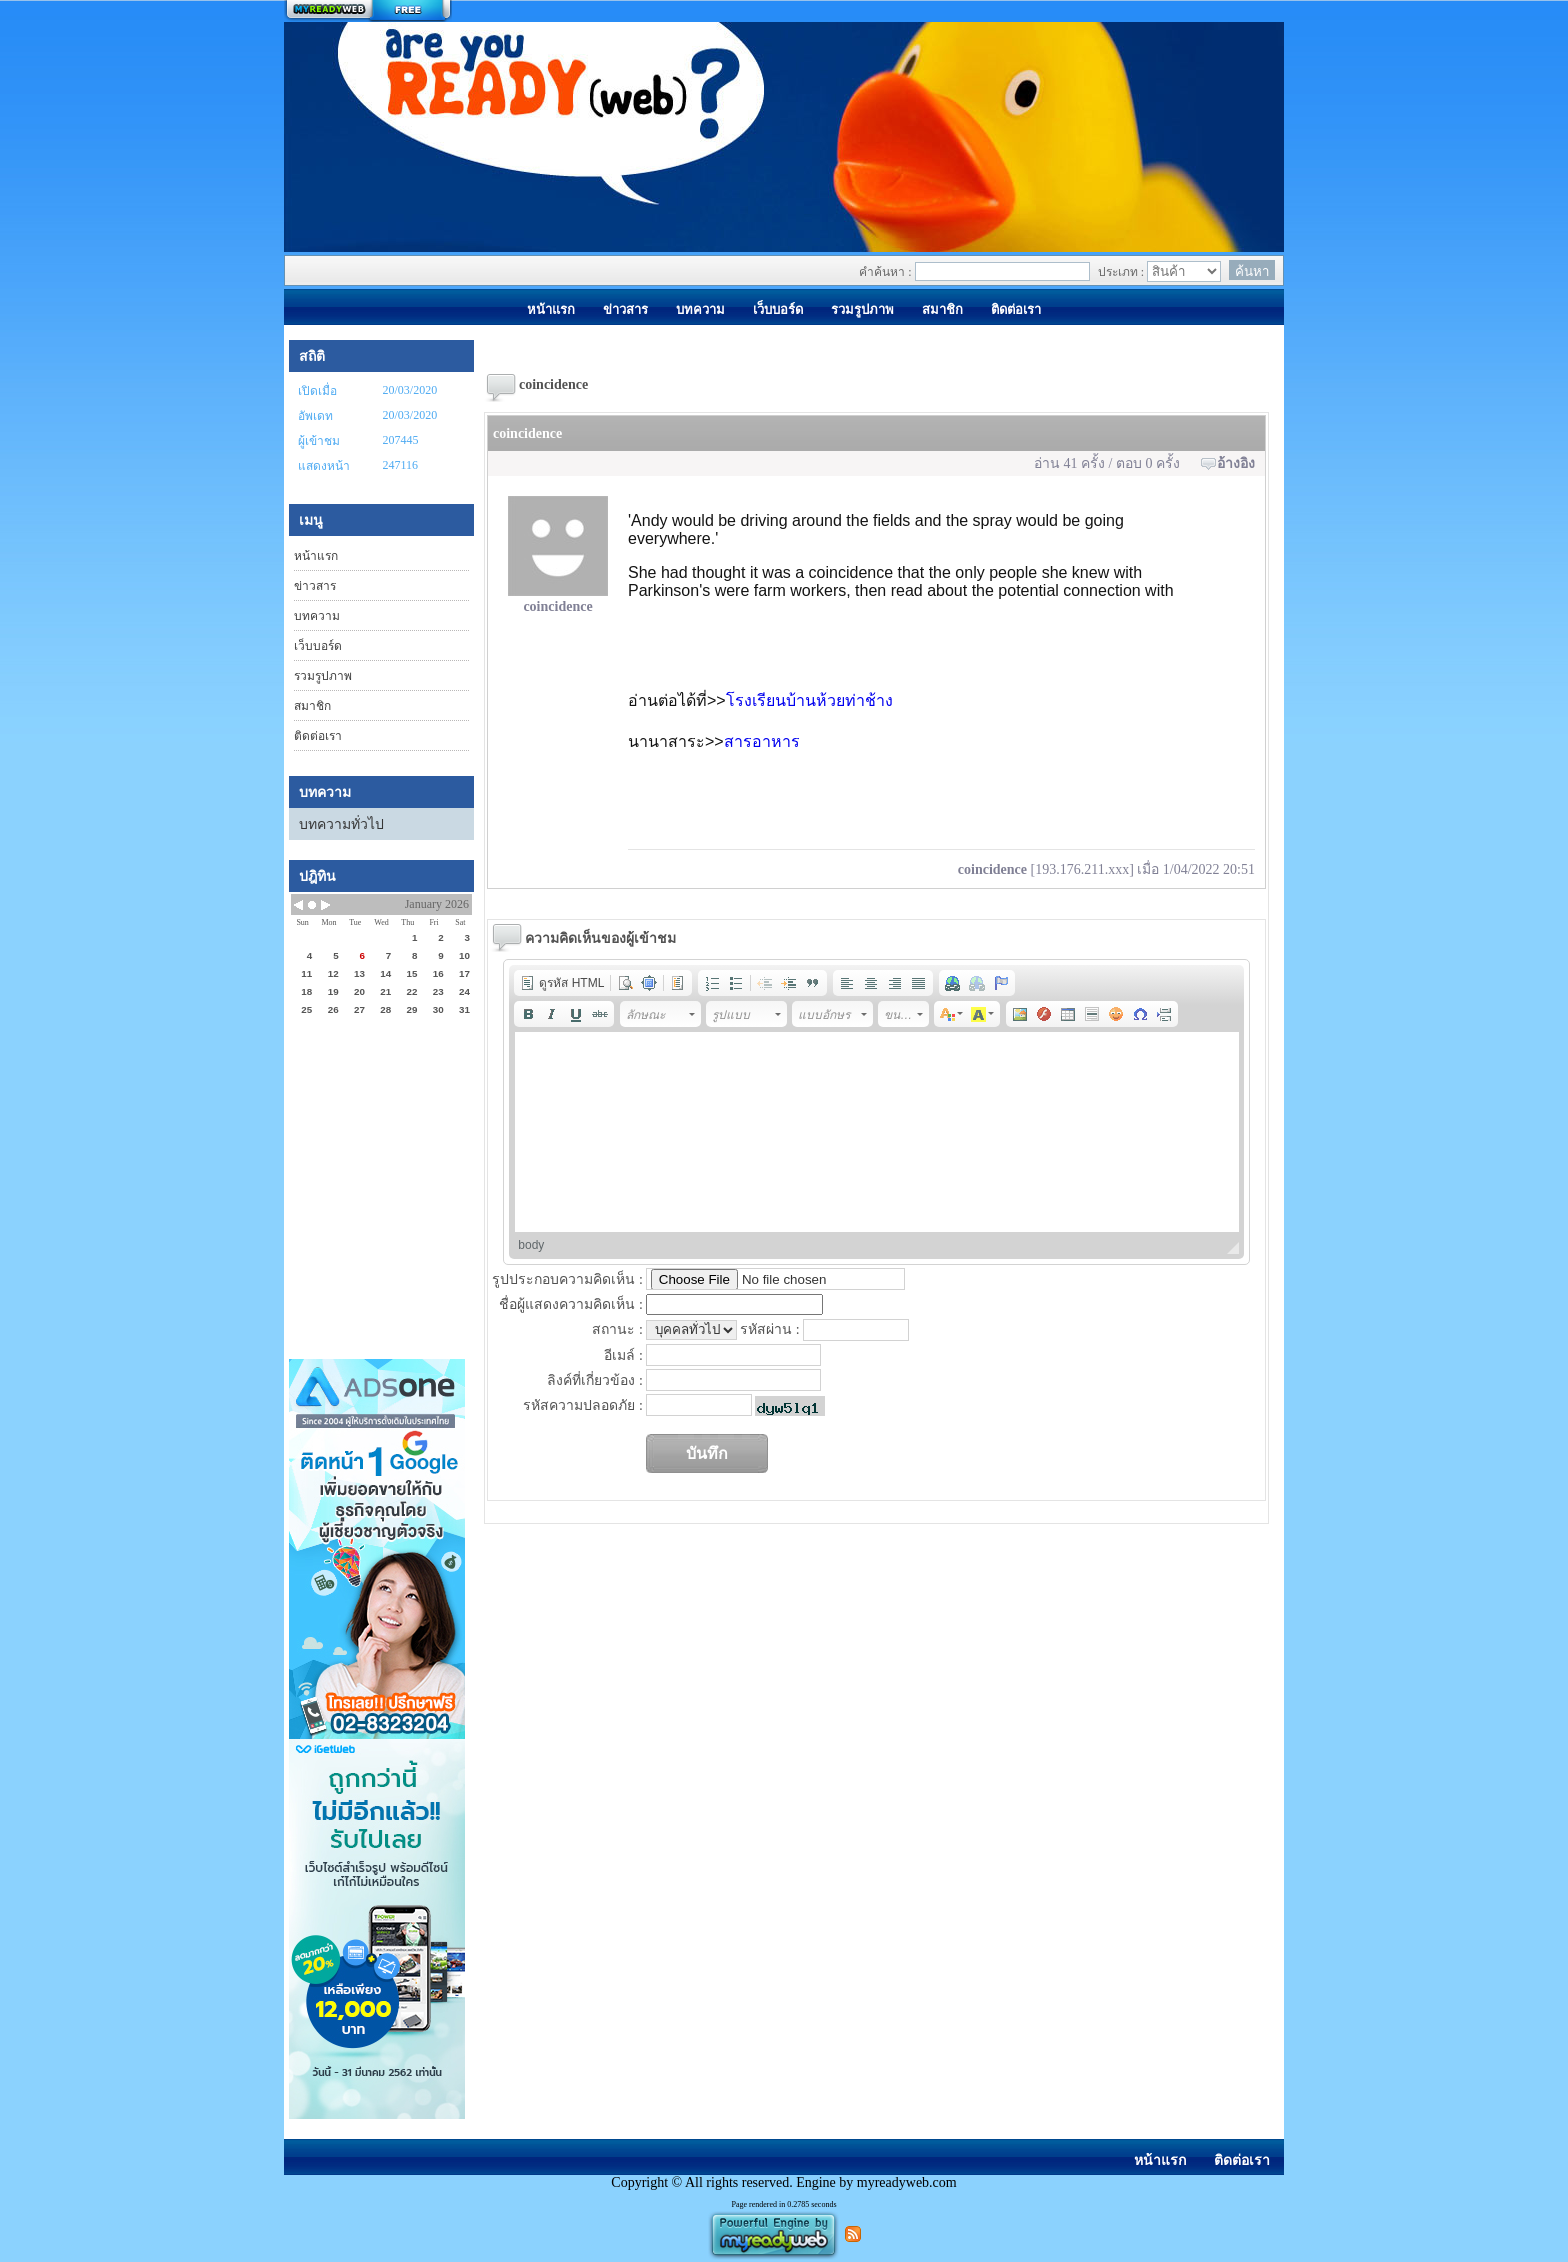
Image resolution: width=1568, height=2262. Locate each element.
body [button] (531, 1245)
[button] (562, 983)
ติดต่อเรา (318, 736)
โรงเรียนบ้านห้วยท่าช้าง (809, 700)
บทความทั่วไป (341, 824)
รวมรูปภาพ (323, 676)
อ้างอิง (1236, 463)
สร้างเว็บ (368, 11)
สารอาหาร (762, 741)
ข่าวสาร (315, 586)
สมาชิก (312, 706)
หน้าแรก (316, 556)
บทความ (317, 616)
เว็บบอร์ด (318, 646)
